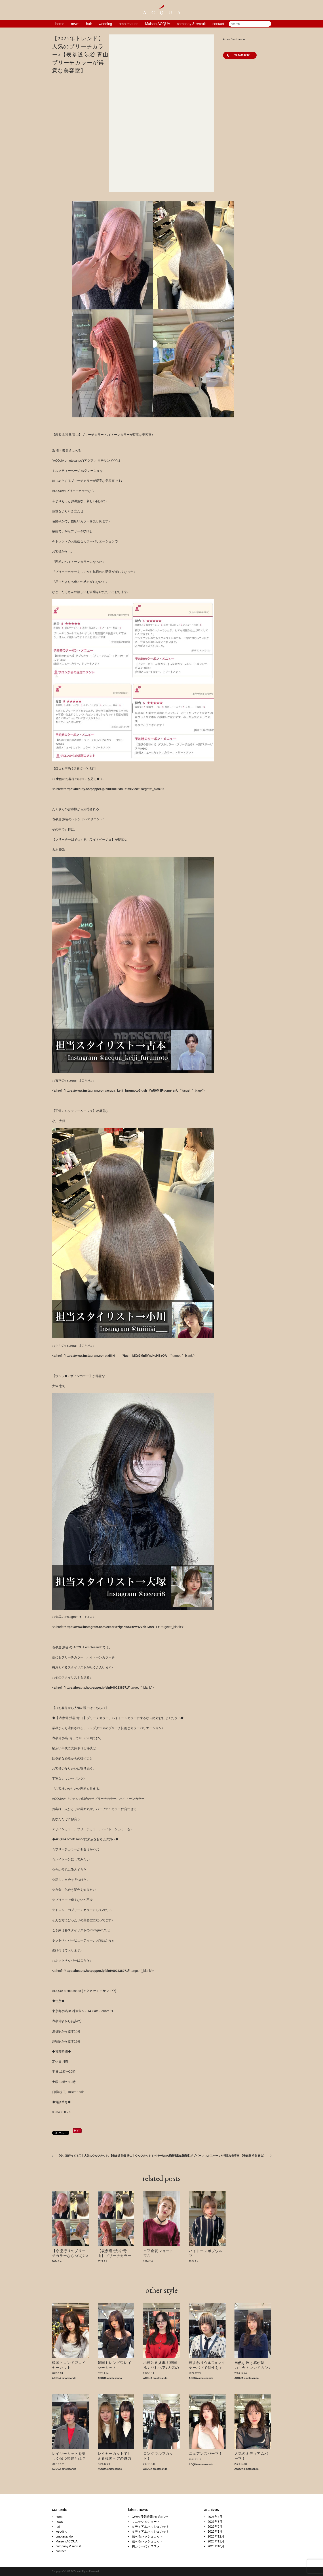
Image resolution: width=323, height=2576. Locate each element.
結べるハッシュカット (147, 2536)
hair (89, 24)
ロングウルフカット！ (158, 2456)
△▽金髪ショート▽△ (158, 2253)
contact (218, 24)
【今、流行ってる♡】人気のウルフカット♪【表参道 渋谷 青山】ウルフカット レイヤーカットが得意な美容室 (123, 2155)
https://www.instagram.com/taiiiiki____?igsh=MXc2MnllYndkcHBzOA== (118, 1355)
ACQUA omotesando (64, 2378)
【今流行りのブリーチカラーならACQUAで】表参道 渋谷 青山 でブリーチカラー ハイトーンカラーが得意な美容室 (70, 2253)
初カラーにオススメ (146, 2546)
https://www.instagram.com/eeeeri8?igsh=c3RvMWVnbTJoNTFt (112, 1627)
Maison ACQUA (157, 24)
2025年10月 (216, 2546)
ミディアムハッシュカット (150, 2526)
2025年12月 (216, 2536)
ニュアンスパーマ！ (206, 2453)
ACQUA (161, 10)
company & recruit (191, 24)
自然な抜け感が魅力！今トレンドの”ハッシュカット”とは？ (252, 2365)
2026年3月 (215, 2521)
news (75, 24)
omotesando (128, 24)
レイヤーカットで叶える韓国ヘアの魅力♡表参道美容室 (114, 2456)
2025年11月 (216, 2541)
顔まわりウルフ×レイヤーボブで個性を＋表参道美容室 (207, 2365)
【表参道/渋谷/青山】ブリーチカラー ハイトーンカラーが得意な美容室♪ (114, 2253)
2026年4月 (215, 2517)
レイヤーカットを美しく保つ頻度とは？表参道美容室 (69, 2456)
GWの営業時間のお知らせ (150, 2517)
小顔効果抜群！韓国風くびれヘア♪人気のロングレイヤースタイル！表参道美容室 (161, 2365)
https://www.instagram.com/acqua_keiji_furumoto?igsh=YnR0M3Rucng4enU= (122, 1090)
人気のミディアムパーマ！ (251, 2456)
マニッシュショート (146, 2521)
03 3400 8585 (242, 55)
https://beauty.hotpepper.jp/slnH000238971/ (97, 1687)
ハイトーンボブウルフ (206, 2253)
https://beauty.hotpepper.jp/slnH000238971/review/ (102, 789)
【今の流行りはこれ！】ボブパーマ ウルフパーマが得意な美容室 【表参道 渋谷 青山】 (213, 2155)
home (59, 24)
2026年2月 (215, 2526)
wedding (105, 24)
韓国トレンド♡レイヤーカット (69, 2365)
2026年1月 (215, 2531)
